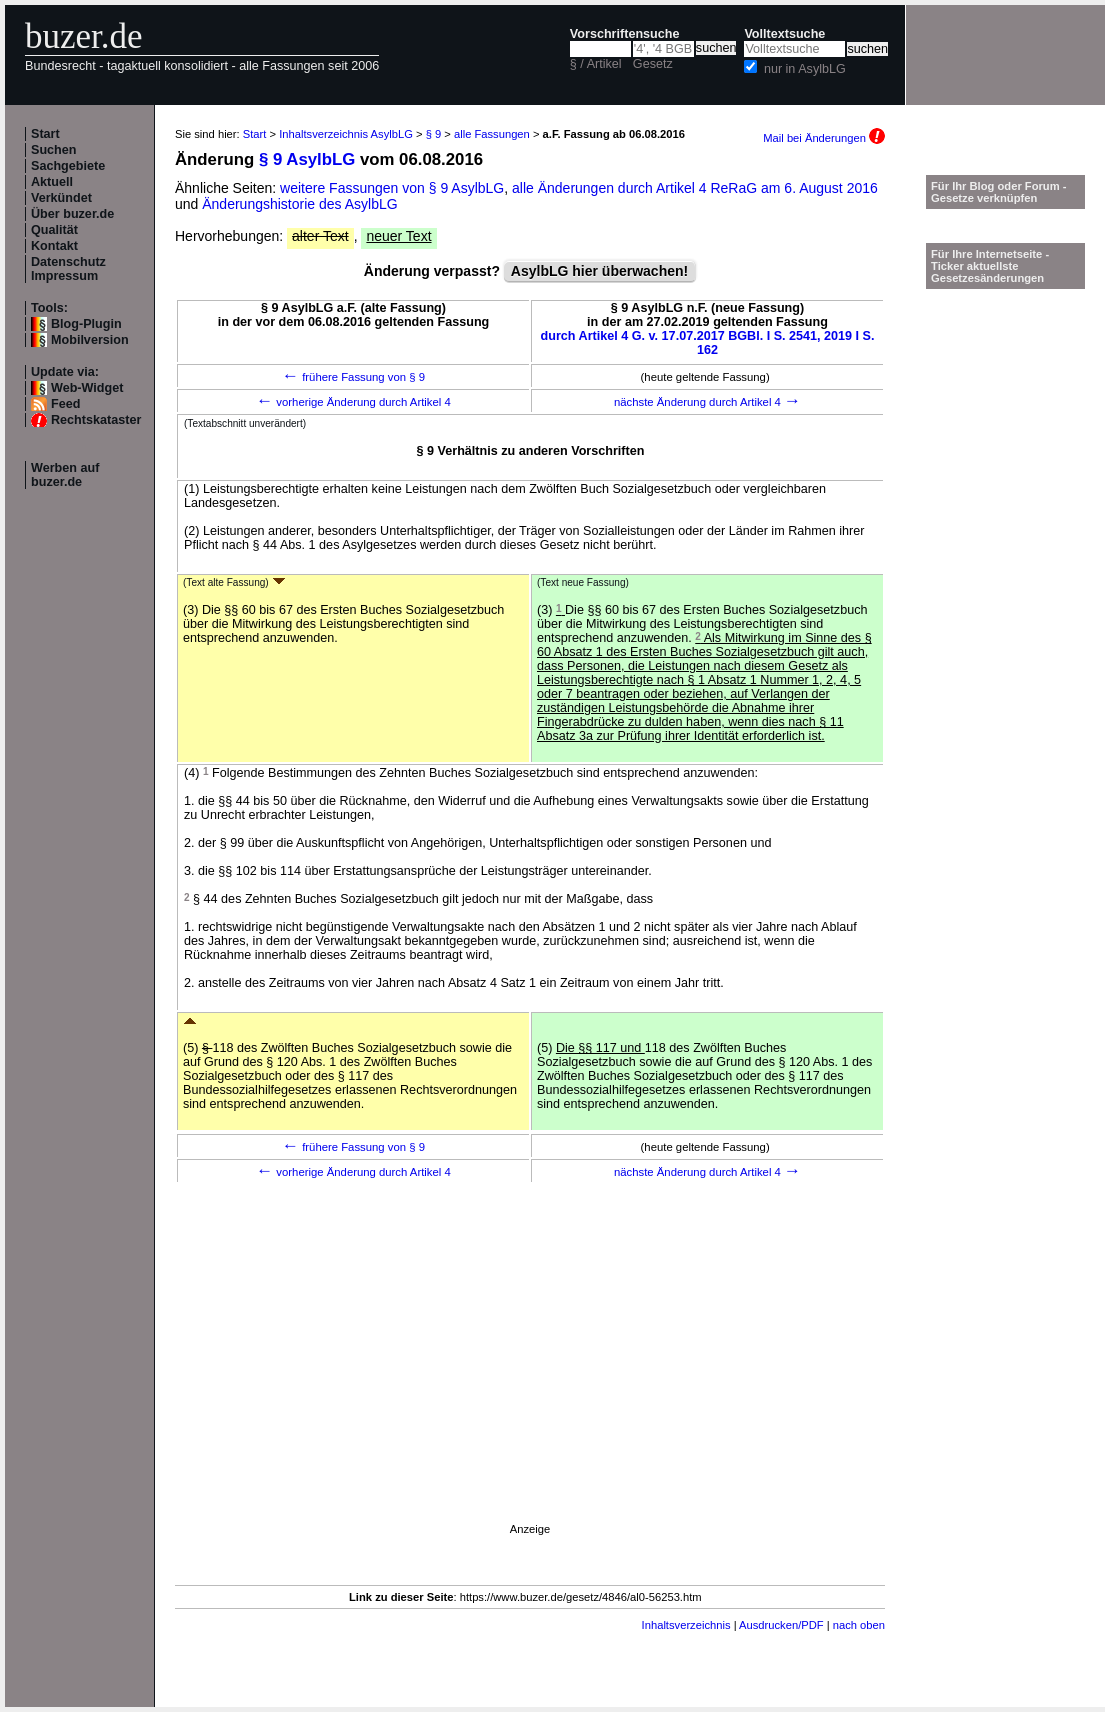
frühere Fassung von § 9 (353, 377)
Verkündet (61, 198)
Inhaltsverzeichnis (686, 1625)
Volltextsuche (784, 34)
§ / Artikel (596, 64)
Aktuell (52, 182)
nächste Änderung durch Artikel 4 (707, 402)
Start (45, 134)
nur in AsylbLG (805, 69)
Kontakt (54, 246)
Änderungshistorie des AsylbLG (299, 204)
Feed (65, 404)
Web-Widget (87, 388)
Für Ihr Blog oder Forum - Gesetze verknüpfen (999, 192)
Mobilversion (90, 340)
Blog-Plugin (86, 324)
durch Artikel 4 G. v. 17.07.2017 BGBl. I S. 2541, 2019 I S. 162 (708, 343)
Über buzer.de (72, 214)
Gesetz (653, 64)
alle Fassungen (492, 134)
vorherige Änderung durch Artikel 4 (353, 402)
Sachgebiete (68, 166)
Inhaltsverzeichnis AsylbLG (346, 134)
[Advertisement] (530, 1380)
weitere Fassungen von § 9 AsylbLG (392, 188)
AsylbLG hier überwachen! (599, 271)
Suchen (54, 150)
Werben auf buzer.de (65, 475)
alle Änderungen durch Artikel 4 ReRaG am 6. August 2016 (695, 188)
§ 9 (434, 134)
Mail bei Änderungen (824, 138)
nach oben (859, 1625)
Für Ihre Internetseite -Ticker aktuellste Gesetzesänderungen (990, 266)
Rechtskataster (96, 420)
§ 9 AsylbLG (307, 159)
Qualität (54, 230)
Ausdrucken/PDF (781, 1625)
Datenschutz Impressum (68, 269)
